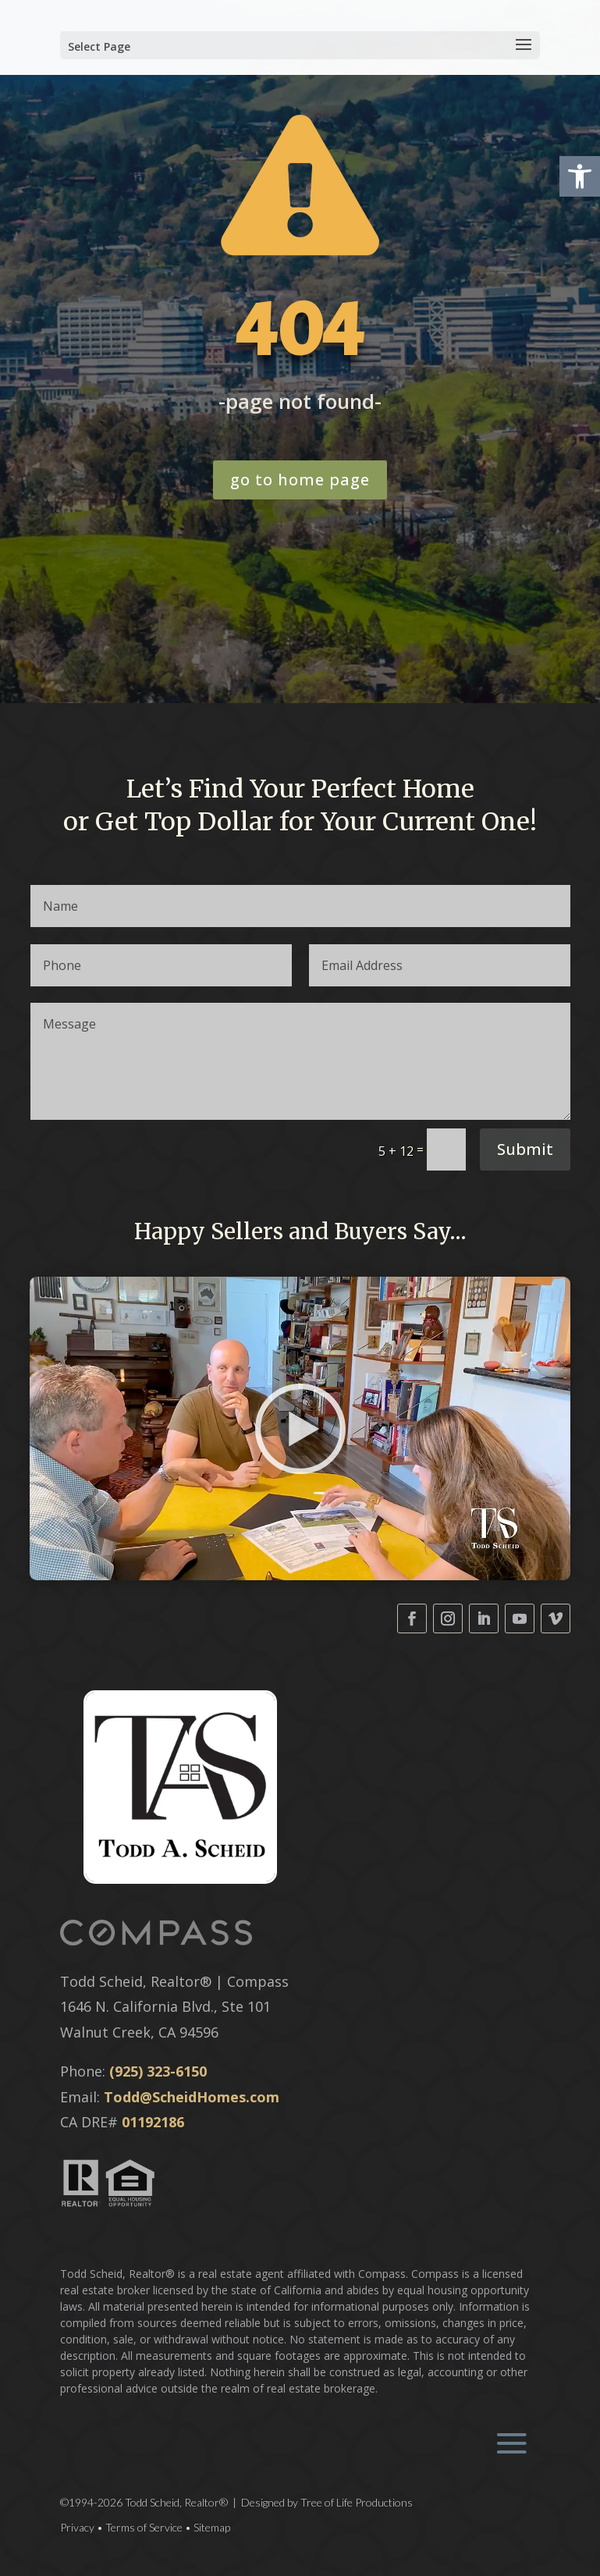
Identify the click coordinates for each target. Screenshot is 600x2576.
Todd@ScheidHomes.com (191, 2096)
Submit (525, 1149)
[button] (579, 176)
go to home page (300, 479)
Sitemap (211, 2527)
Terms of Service (144, 2527)
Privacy (77, 2527)
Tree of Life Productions (356, 2502)
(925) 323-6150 (158, 2071)
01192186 (153, 2121)
